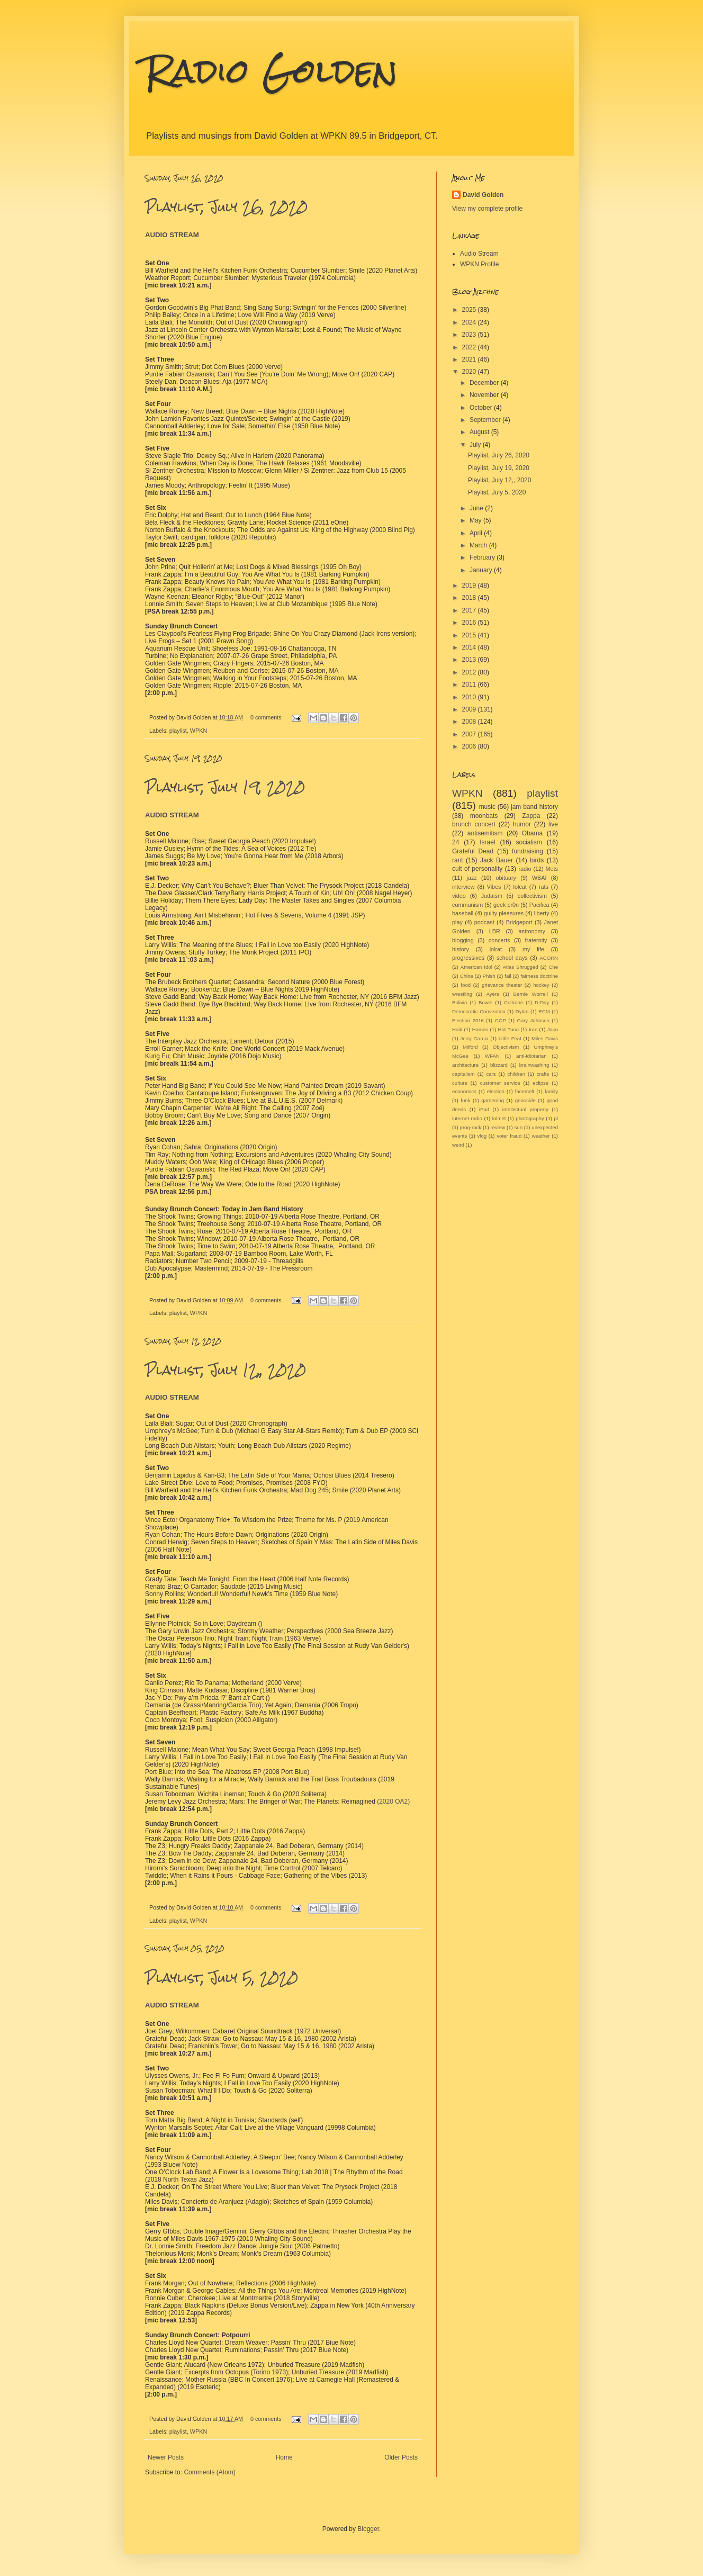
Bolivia (459, 1002)
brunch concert (473, 824)
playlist (178, 730)
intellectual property (525, 1109)
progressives (468, 957)
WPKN (198, 730)
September (486, 420)
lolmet (499, 1118)
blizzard (499, 1065)
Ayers (492, 994)
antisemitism (485, 833)
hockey (541, 985)
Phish (489, 976)
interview (463, 887)
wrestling (462, 994)
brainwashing (534, 1065)
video (459, 896)
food (466, 985)
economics (464, 1091)
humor (522, 824)
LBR (494, 931)
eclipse (540, 1083)
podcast (484, 922)
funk (465, 1100)
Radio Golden (271, 70)
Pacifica (539, 905)
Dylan (522, 1011)
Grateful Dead (472, 851)
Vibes (494, 887)
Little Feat (510, 1038)
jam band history (534, 806)
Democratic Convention (479, 1011)
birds (537, 860)
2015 (470, 635)
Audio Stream (479, 253)
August (480, 432)
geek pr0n (506, 905)
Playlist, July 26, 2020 (226, 207)
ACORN (548, 958)
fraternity (536, 940)
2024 (470, 322)
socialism (529, 842)
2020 (470, 371)
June (477, 508)
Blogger (368, 2529)
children (516, 1074)
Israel (487, 842)
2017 (470, 610)
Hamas (480, 1029)
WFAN (492, 1056)
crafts (543, 1074)
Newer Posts (166, 2457)
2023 (470, 334)
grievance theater (502, 985)
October (482, 407)
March (479, 545)
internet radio (467, 1118)
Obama (532, 833)
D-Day (542, 1002)
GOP (500, 1020)
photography (530, 1118)
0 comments (266, 717)
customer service (500, 1083)
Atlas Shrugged (520, 967)
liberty (541, 913)
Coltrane (513, 1002)
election (495, 1091)
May (476, 520)
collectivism (532, 896)
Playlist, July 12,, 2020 (225, 1370)
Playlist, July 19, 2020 (225, 787)
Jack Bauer (496, 860)
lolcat (520, 887)
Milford (470, 1047)
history (460, 949)
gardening (492, 1100)
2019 (470, 585)
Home (284, 2457)
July (476, 444)
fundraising (527, 851)
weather (540, 1136)
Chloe (466, 976)
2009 (470, 709)
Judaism (491, 896)
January (482, 570)
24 (455, 842)
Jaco (552, 1029)
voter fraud (509, 1136)
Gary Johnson (533, 1020)
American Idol (476, 967)
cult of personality (477, 868)
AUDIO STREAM (172, 235)
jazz (472, 878)
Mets (552, 869)
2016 (470, 622)
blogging (463, 940)
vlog (481, 1136)
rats (543, 887)
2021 (470, 359)
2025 (470, 309)
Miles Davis (544, 1038)
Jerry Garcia (474, 1038)
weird (458, 1145)
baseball (462, 913)
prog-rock (471, 1127)
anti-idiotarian (531, 1056)
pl (556, 1118)
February (483, 557)
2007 (470, 734)
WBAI (539, 878)
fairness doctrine (539, 976)
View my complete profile (487, 208)
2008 (470, 721)
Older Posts (401, 2457)
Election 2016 (468, 1020)
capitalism (463, 1074)
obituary (506, 878)
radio (524, 869)
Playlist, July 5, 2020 (221, 1978)
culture (459, 1083)
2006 (470, 746)
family (551, 1091)
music (487, 806)
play (457, 922)
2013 (470, 659)
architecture (465, 1065)
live (553, 824)
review (497, 1127)
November (485, 395)
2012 (470, 672)
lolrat (496, 949)
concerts (499, 940)
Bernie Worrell (530, 994)
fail (507, 976)
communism (467, 905)
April (477, 533)
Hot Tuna (508, 1029)
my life (533, 949)
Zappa (531, 815)
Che (553, 967)
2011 (470, 684)
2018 (470, 597)
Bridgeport (519, 922)
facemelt (524, 1091)
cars (490, 1074)
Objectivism (506, 1047)
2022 (470, 347)
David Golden (483, 195)
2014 (470, 647)
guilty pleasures (504, 913)
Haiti (457, 1029)
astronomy (532, 931)
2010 (470, 697)
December (485, 382)
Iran (533, 1029)
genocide (525, 1100)
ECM (543, 1011)
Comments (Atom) (209, 2472)
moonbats (484, 815)
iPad (484, 1109)
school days (512, 957)
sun (518, 1127)
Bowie (485, 1002)
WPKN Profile (479, 264)
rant (457, 860)
